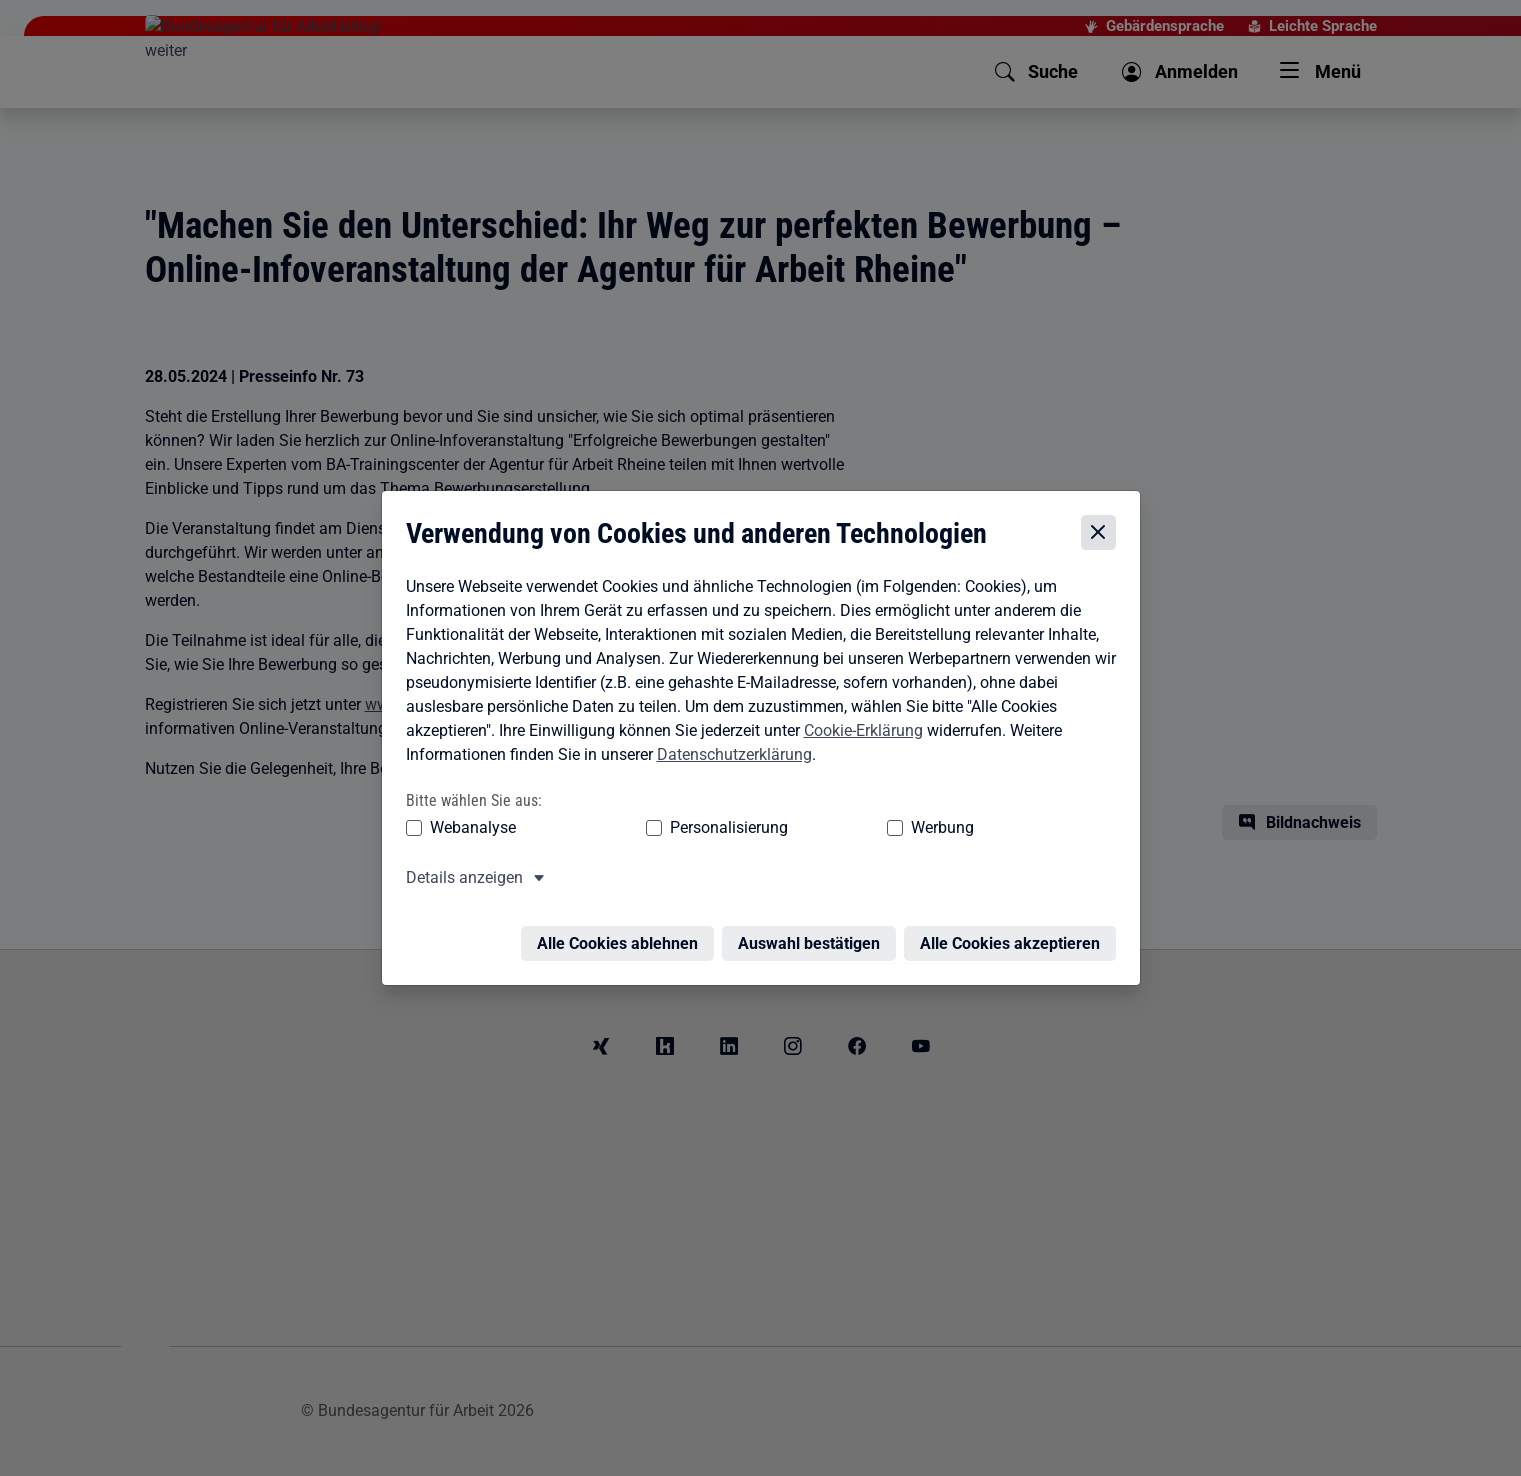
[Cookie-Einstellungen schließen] (1103, 533)
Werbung (824, 827)
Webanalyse (468, 827)
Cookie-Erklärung (858, 730)
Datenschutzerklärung (729, 754)
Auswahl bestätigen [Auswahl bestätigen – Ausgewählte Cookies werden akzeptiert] (814, 931)
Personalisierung (668, 827)
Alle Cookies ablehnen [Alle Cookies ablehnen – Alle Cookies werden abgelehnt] (622, 931)
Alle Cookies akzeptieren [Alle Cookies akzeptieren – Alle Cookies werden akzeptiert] (1015, 931)
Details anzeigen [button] (459, 877)
